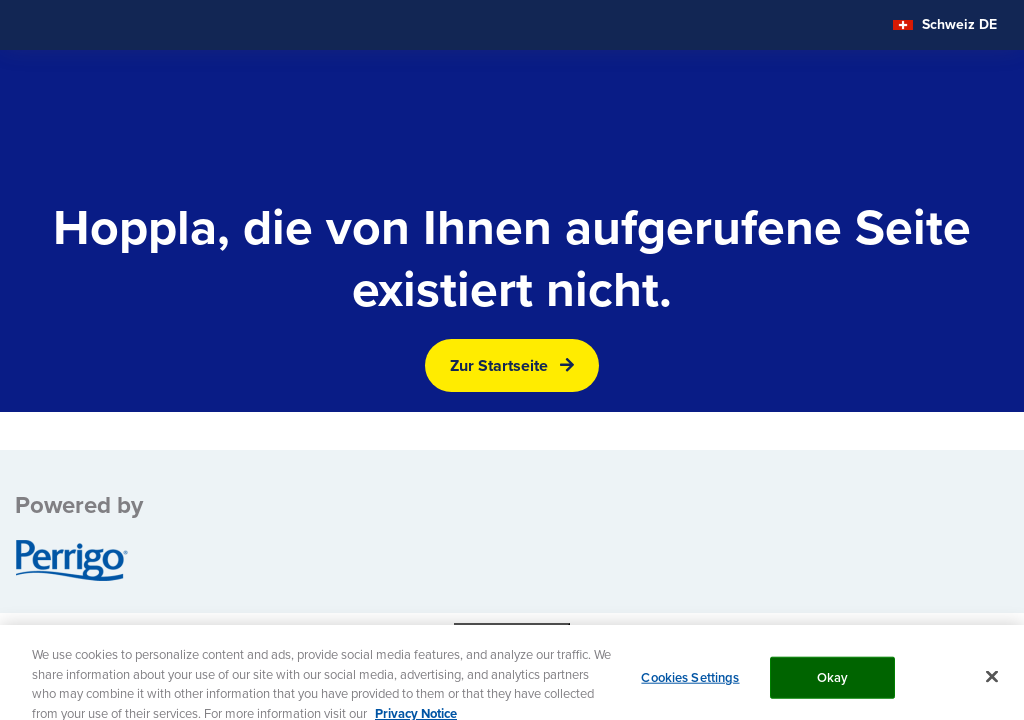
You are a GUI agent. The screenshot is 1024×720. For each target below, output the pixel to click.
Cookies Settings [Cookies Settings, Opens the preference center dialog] (690, 685)
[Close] (992, 685)
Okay (833, 685)
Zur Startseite (499, 365)
